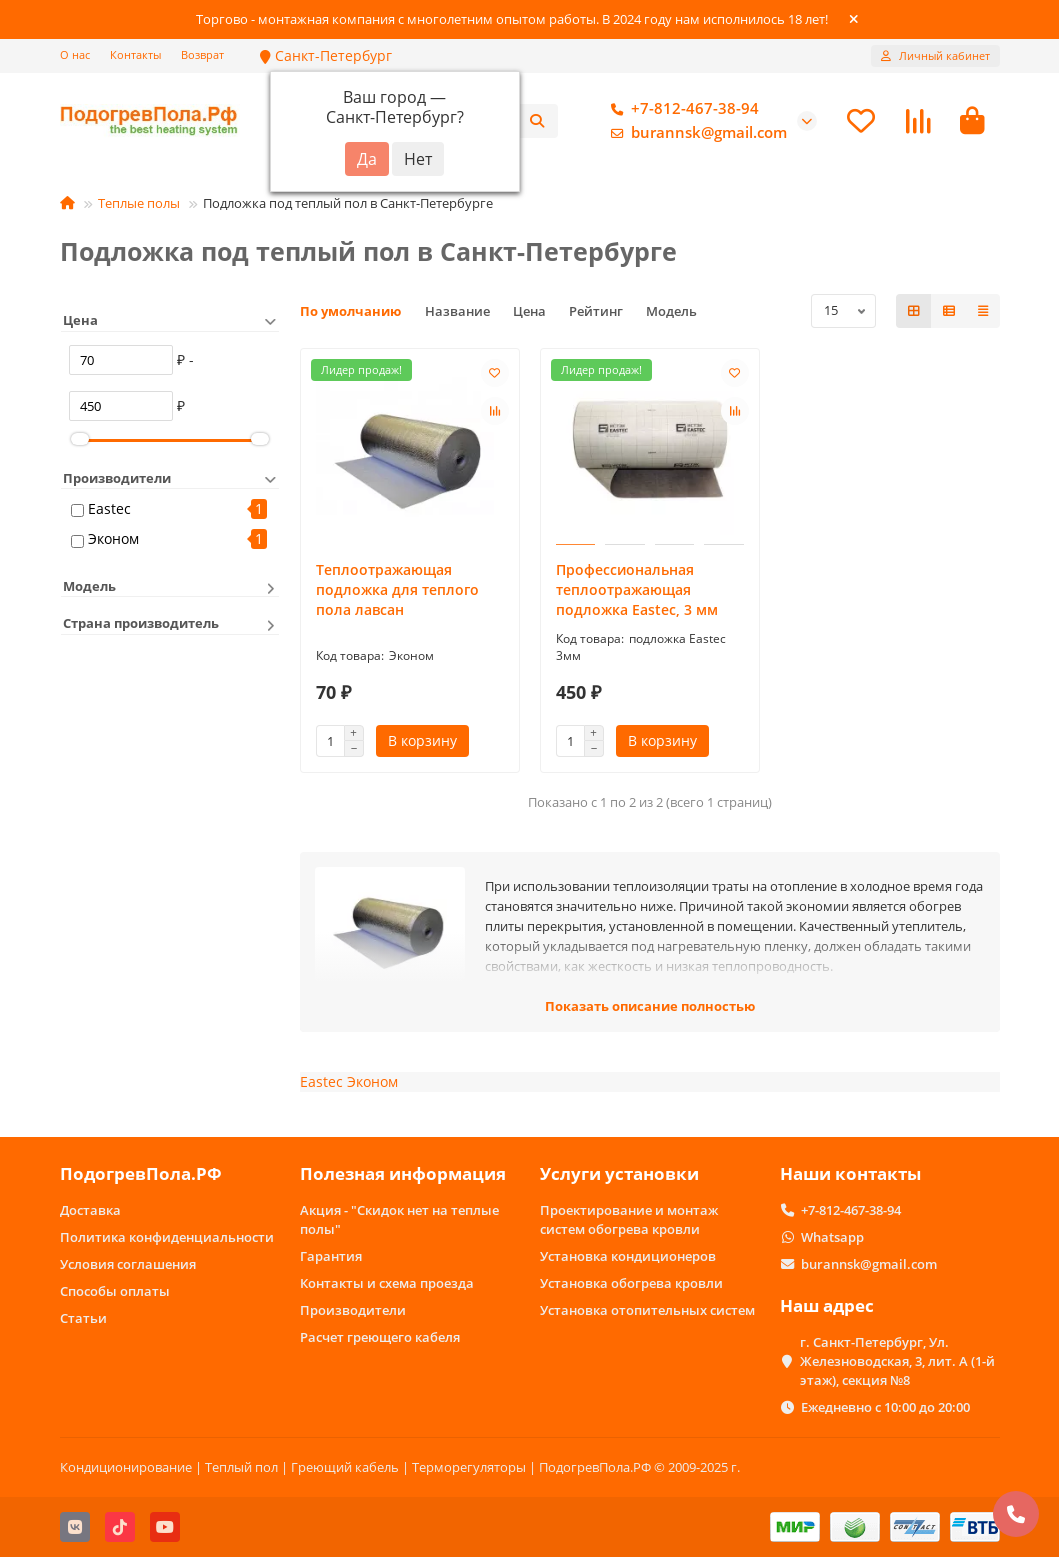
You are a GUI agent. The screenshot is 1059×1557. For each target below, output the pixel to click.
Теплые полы (139, 203)
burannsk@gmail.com (695, 133)
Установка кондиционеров (628, 1256)
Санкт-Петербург (326, 55)
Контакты (135, 54)
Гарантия (331, 1256)
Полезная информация (403, 1173)
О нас (75, 54)
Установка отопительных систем (647, 1310)
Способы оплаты (115, 1291)
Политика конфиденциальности (167, 1237)
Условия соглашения (128, 1264)
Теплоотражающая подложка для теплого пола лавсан (397, 589)
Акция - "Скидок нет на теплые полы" (399, 1219)
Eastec (109, 508)
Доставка (90, 1210)
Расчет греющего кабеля (380, 1337)
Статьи (83, 1318)
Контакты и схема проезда (387, 1283)
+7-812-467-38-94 (681, 109)
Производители (353, 1310)
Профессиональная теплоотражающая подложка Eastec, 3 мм (637, 589)
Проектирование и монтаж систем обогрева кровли (629, 1219)
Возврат (202, 54)
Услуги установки (619, 1173)
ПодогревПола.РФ (141, 1173)
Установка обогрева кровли (631, 1283)
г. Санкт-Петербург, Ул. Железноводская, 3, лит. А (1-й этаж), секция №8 (897, 1361)
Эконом (113, 538)
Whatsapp (832, 1237)
